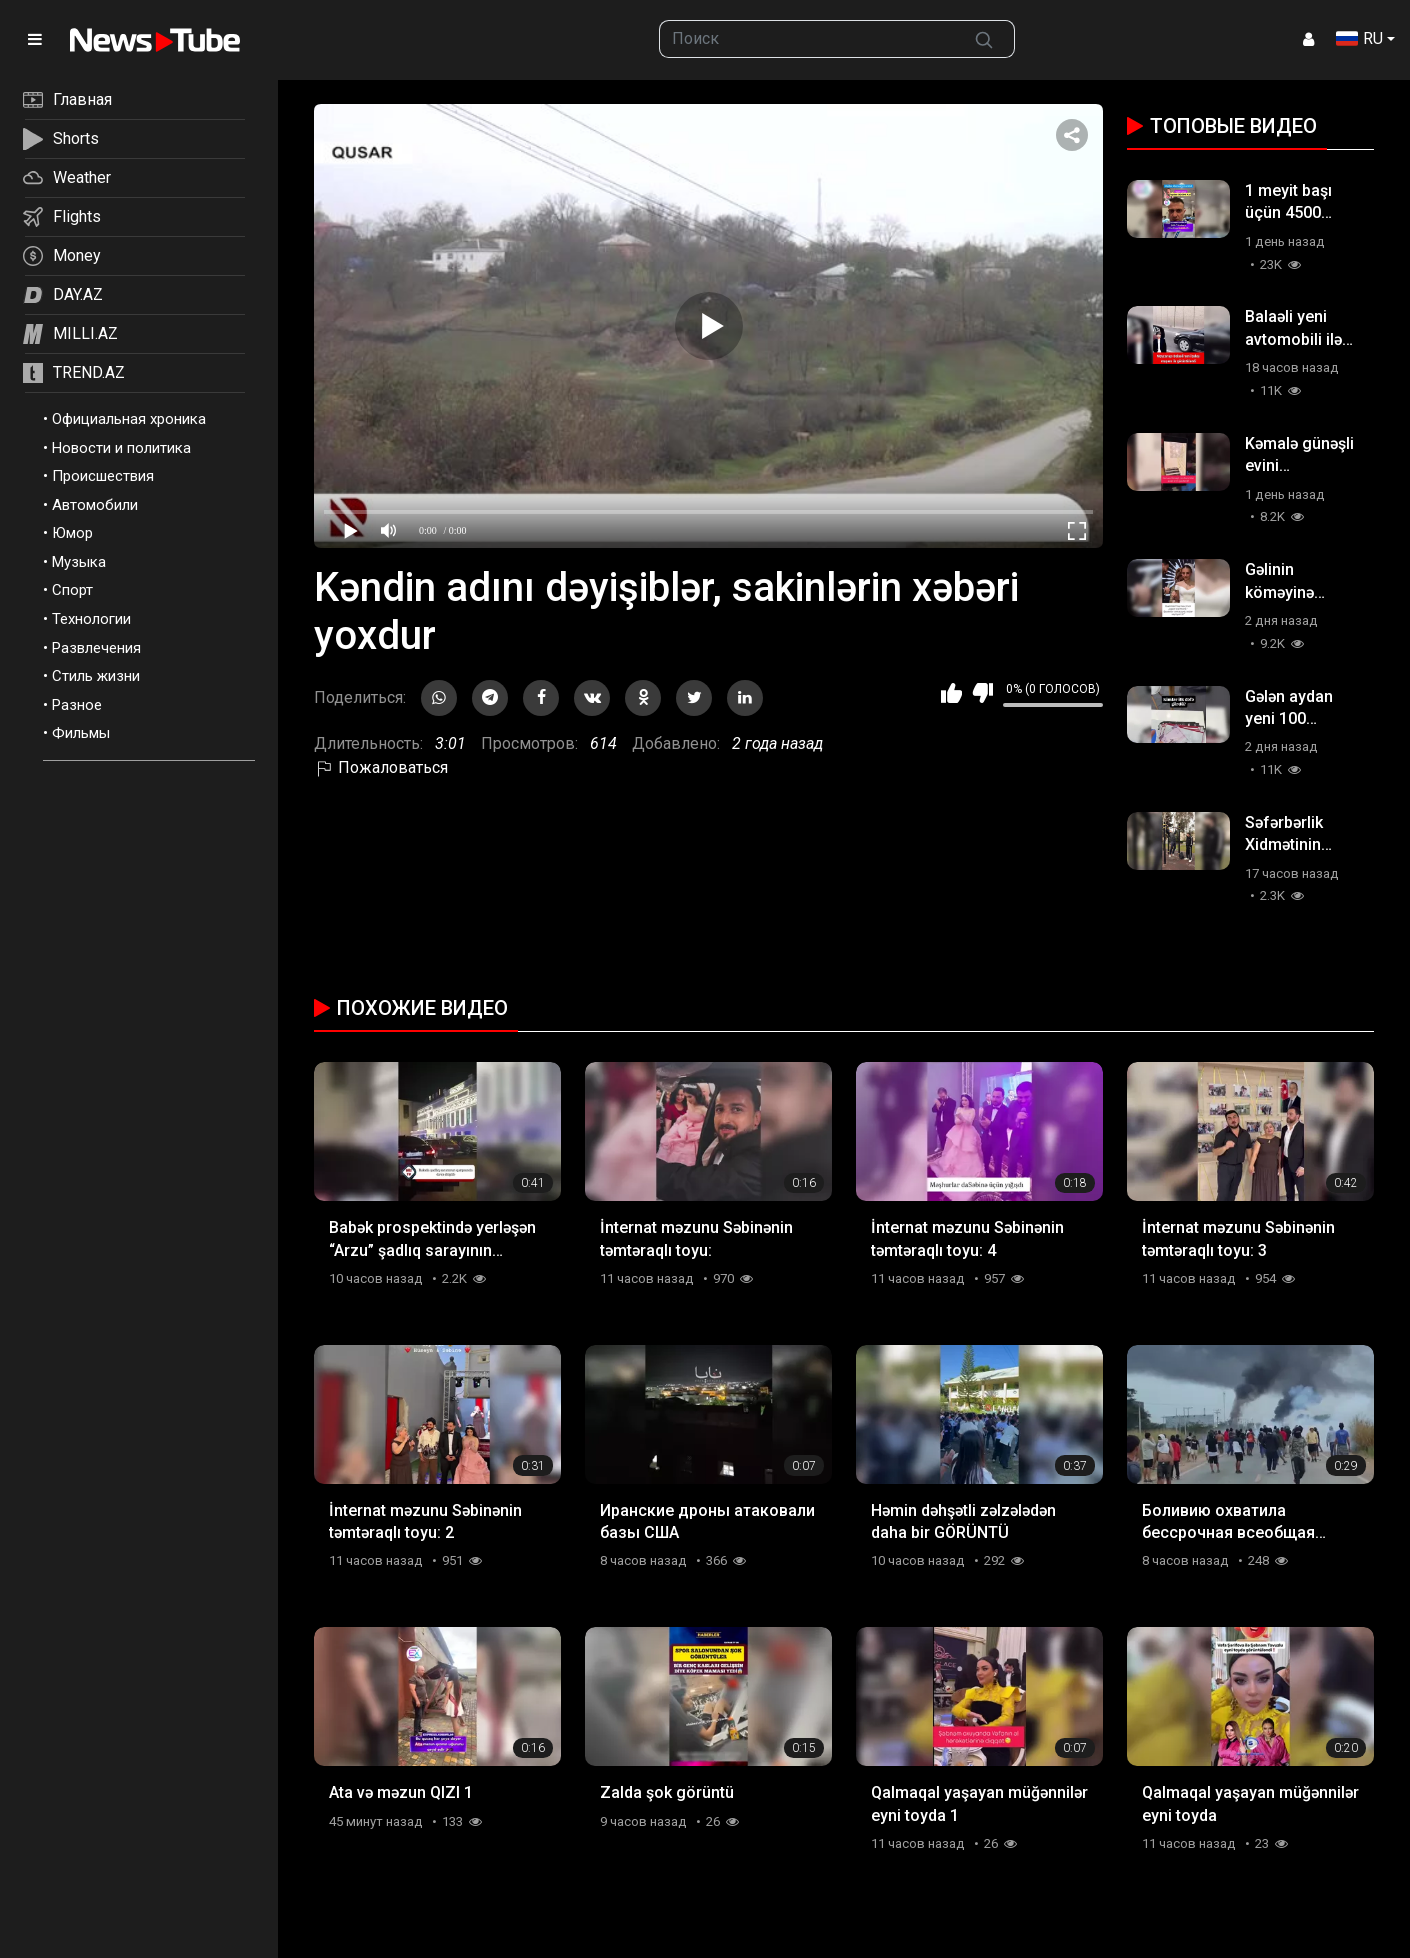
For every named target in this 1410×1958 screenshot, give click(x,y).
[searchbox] (807, 39)
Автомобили (95, 505)
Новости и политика (121, 448)
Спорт (72, 590)
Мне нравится (951, 693)
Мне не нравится (982, 693)
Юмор (72, 533)
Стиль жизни (96, 676)
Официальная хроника (129, 419)
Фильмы (81, 733)
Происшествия (103, 476)
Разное (77, 705)
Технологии (91, 619)
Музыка (79, 562)
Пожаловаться (381, 767)
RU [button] (1359, 38)
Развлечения (96, 648)
